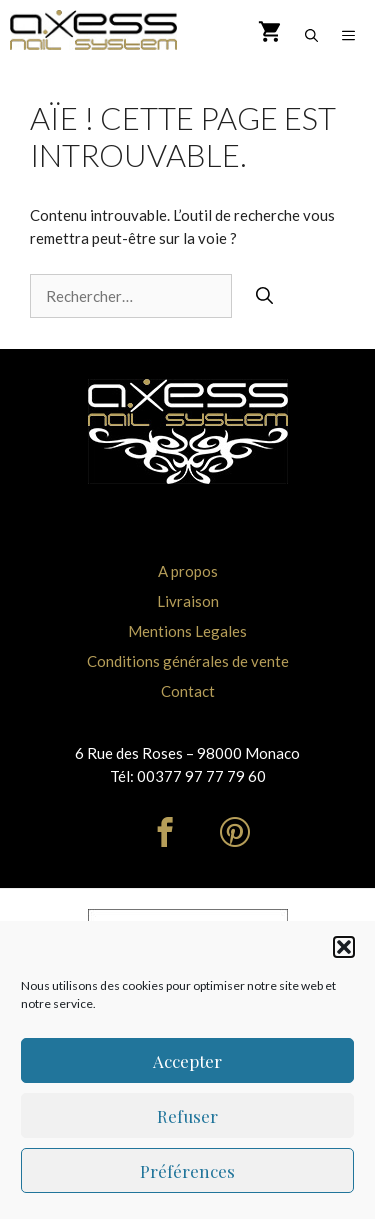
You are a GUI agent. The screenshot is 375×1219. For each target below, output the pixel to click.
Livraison (188, 601)
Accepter (187, 1061)
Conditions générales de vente (188, 661)
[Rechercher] (264, 296)
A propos (188, 571)
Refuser (187, 1116)
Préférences (187, 1171)
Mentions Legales (187, 631)
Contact (188, 691)
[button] (344, 947)
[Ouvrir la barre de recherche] (311, 35)
